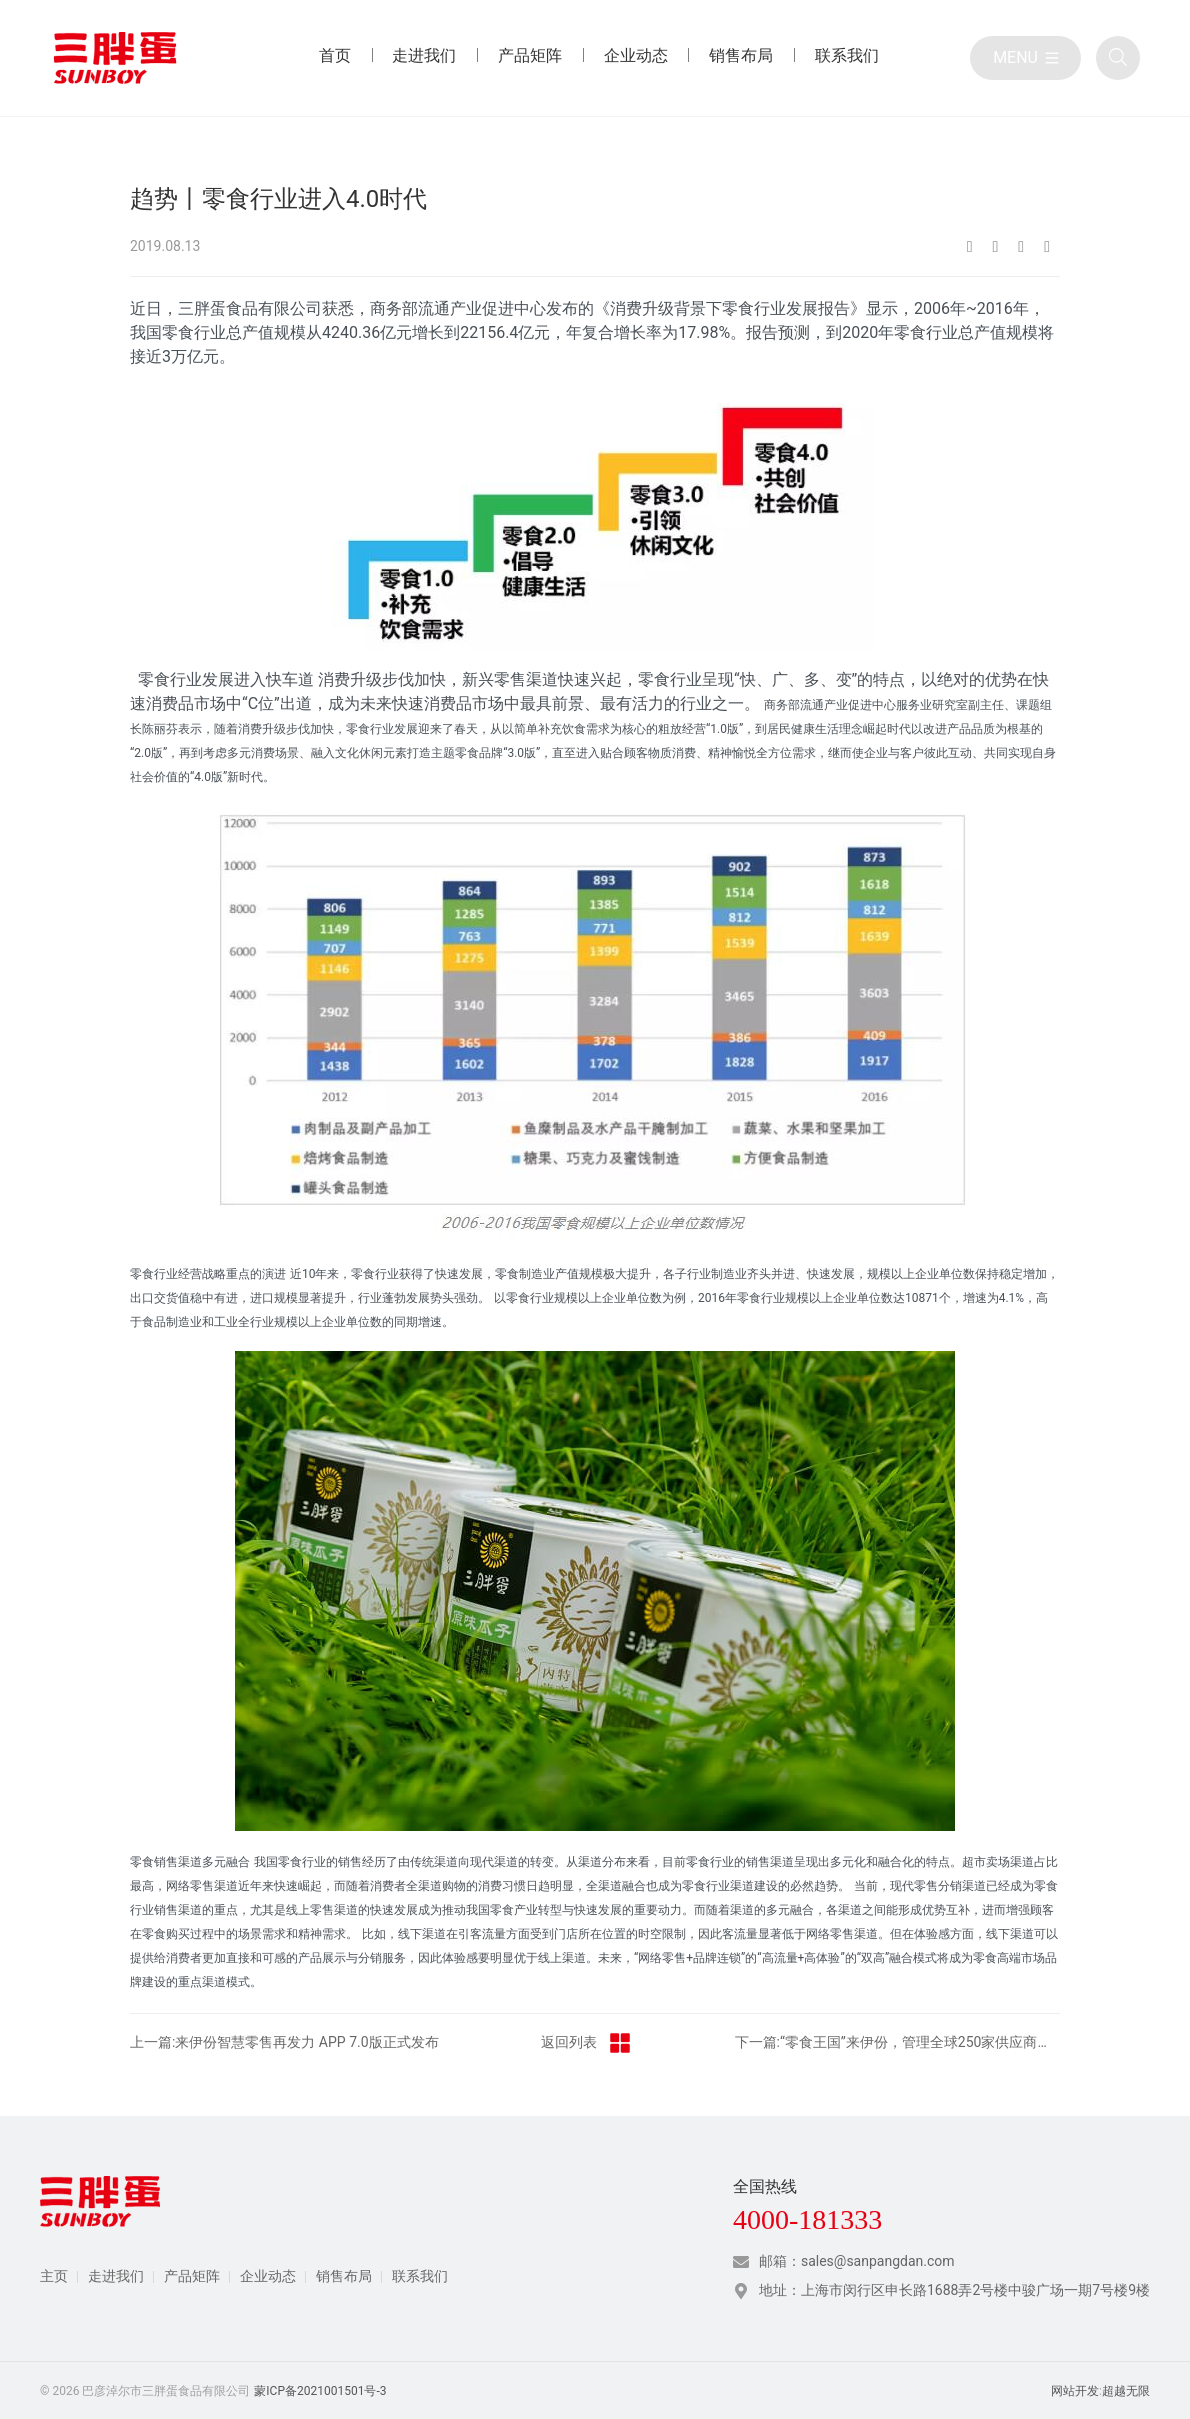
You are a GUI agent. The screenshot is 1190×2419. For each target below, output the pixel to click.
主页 (54, 2276)
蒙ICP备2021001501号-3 (320, 2391)
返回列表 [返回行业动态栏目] (587, 2043)
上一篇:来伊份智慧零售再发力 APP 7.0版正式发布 (284, 2042)
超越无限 (1126, 2391)
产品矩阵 (192, 2276)
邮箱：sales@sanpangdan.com (857, 2261)
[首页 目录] (335, 58)
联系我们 (420, 2276)
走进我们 (116, 2276)
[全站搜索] (1118, 58)
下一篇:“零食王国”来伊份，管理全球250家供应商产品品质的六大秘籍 (898, 2042)
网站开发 (1075, 2391)
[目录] (1025, 58)
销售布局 (344, 2276)
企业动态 (268, 2276)
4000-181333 (807, 2220)
